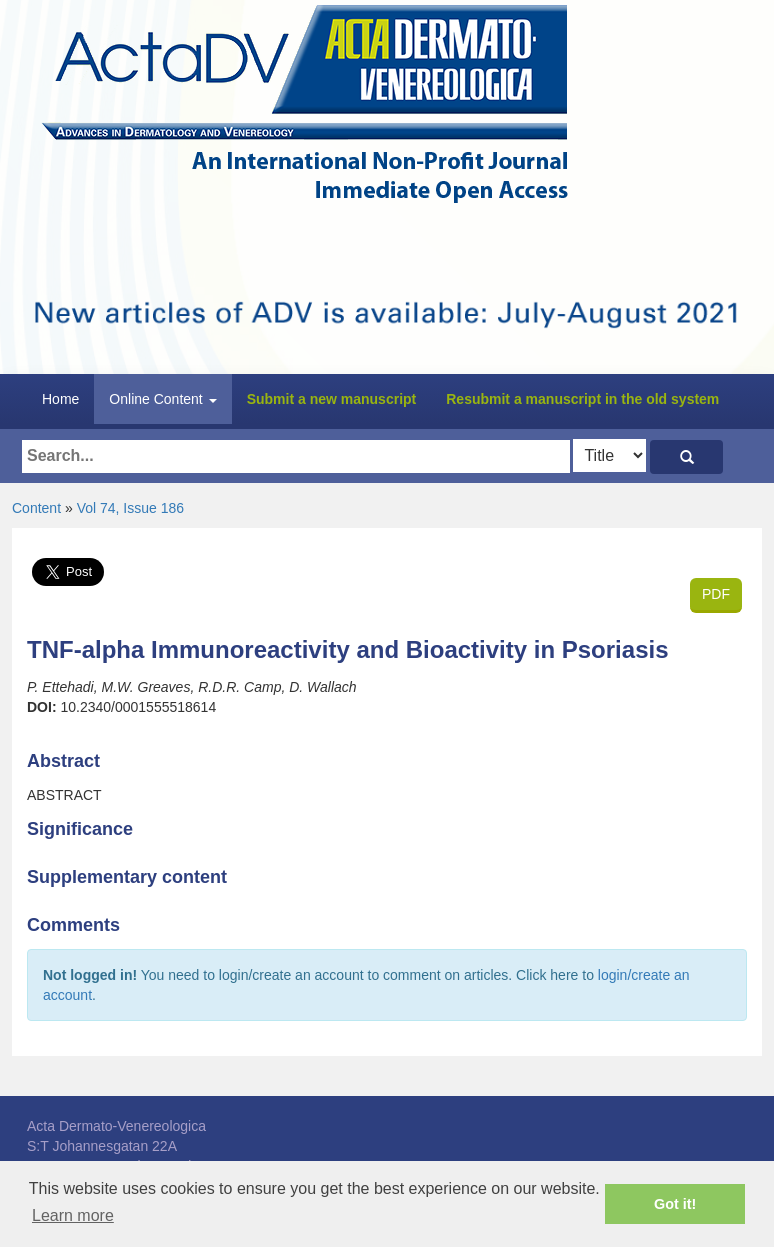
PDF (716, 594)
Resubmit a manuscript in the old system (582, 399)
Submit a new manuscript (332, 399)
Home (60, 399)
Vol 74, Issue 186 (130, 508)
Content (36, 508)
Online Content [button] (162, 399)
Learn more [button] (73, 1215)
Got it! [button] (675, 1204)
